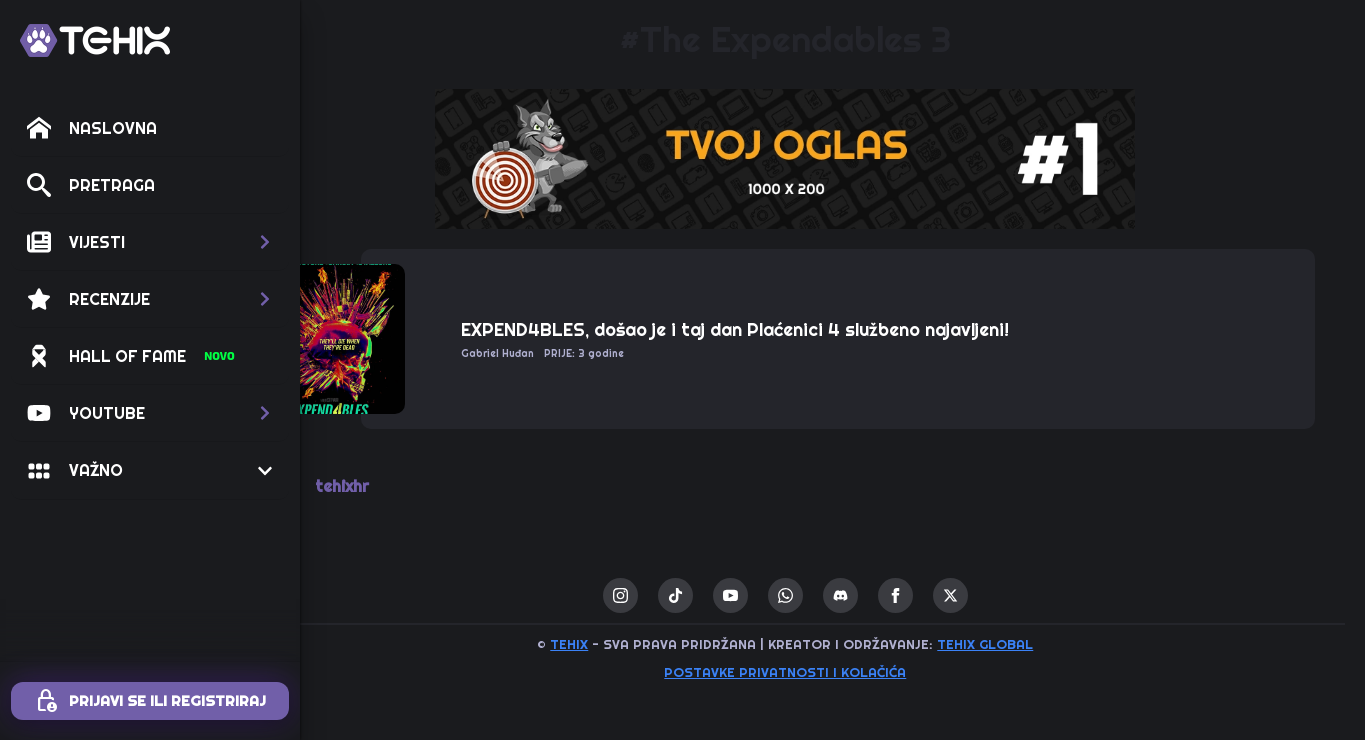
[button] (150, 242)
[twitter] (997, 595)
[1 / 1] (833, 159)
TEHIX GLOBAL (1033, 644)
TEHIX (617, 644)
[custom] (722, 595)
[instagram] (667, 595)
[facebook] (942, 595)
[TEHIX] (95, 40)
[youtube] (777, 595)
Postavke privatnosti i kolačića (833, 672)
